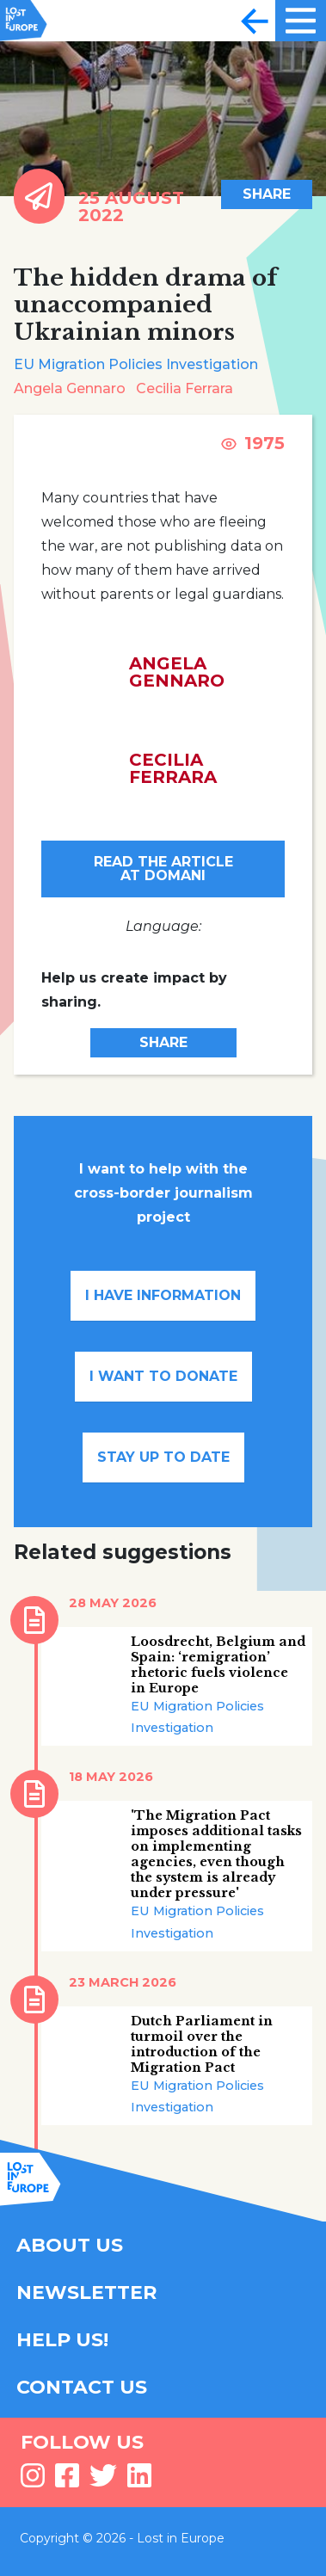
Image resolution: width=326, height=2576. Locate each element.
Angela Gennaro (70, 388)
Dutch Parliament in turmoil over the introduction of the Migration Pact (202, 2044)
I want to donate (163, 1376)
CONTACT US (81, 2387)
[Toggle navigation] (254, 20)
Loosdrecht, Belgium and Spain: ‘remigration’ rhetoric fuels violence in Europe (218, 1665)
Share (267, 194)
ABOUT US (69, 2245)
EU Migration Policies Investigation (136, 364)
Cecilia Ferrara (184, 388)
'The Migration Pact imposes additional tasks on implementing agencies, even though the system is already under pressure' (216, 1854)
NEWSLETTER (86, 2292)
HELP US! (62, 2339)
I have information (163, 1295)
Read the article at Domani (163, 869)
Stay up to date (163, 1457)
